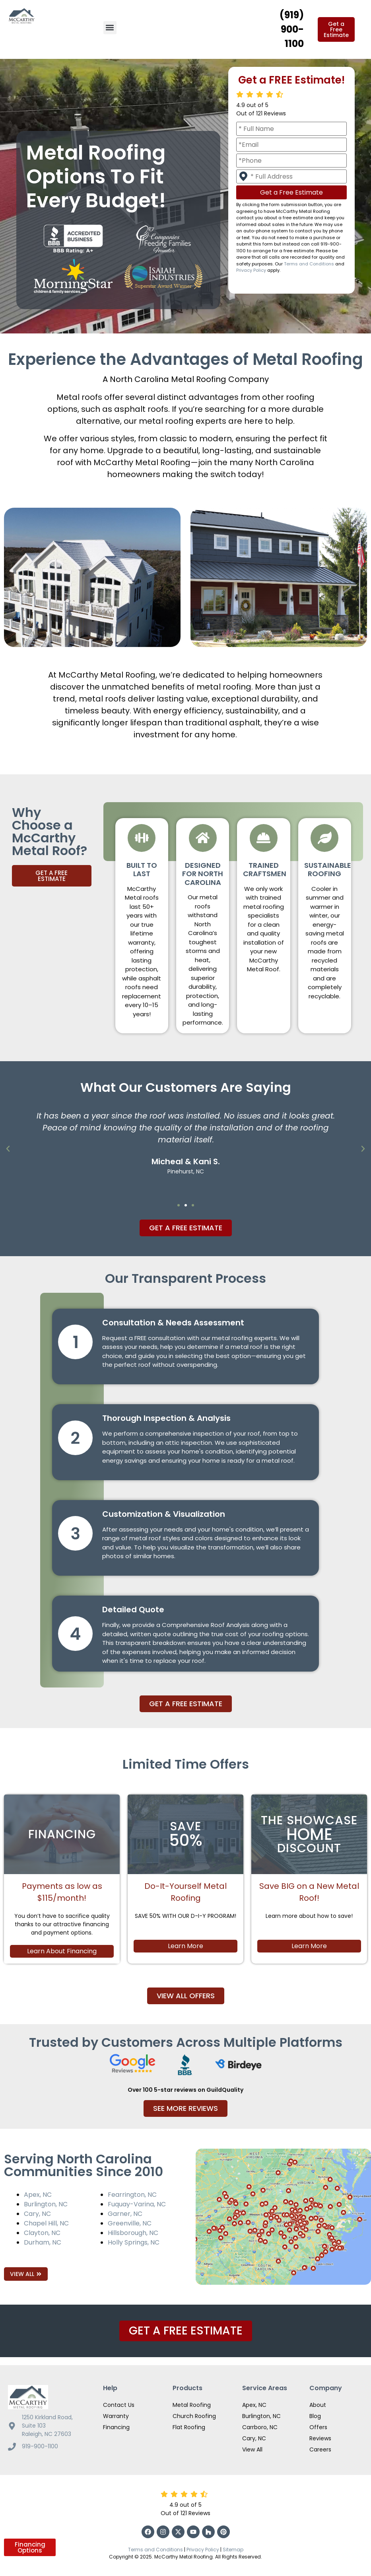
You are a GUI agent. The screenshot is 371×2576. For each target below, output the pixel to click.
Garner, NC (125, 2213)
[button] (110, 27)
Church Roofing (194, 2416)
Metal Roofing (192, 2405)
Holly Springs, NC (133, 2242)
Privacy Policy (251, 270)
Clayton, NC (42, 2232)
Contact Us (118, 2405)
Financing (116, 2427)
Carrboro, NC (260, 2427)
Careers (320, 2449)
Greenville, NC (130, 2223)
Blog (315, 2416)
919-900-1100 (40, 2446)
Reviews (320, 2438)
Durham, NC (42, 2242)
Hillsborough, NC (133, 2232)
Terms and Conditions (309, 264)
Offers (318, 2427)
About (317, 2405)
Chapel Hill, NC (46, 2223)
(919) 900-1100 (292, 29)
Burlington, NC (46, 2204)
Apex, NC (38, 2194)
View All (252, 2449)
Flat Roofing (189, 2427)
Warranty (116, 2416)
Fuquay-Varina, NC (137, 2204)
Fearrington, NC (132, 2194)
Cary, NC (37, 2213)
